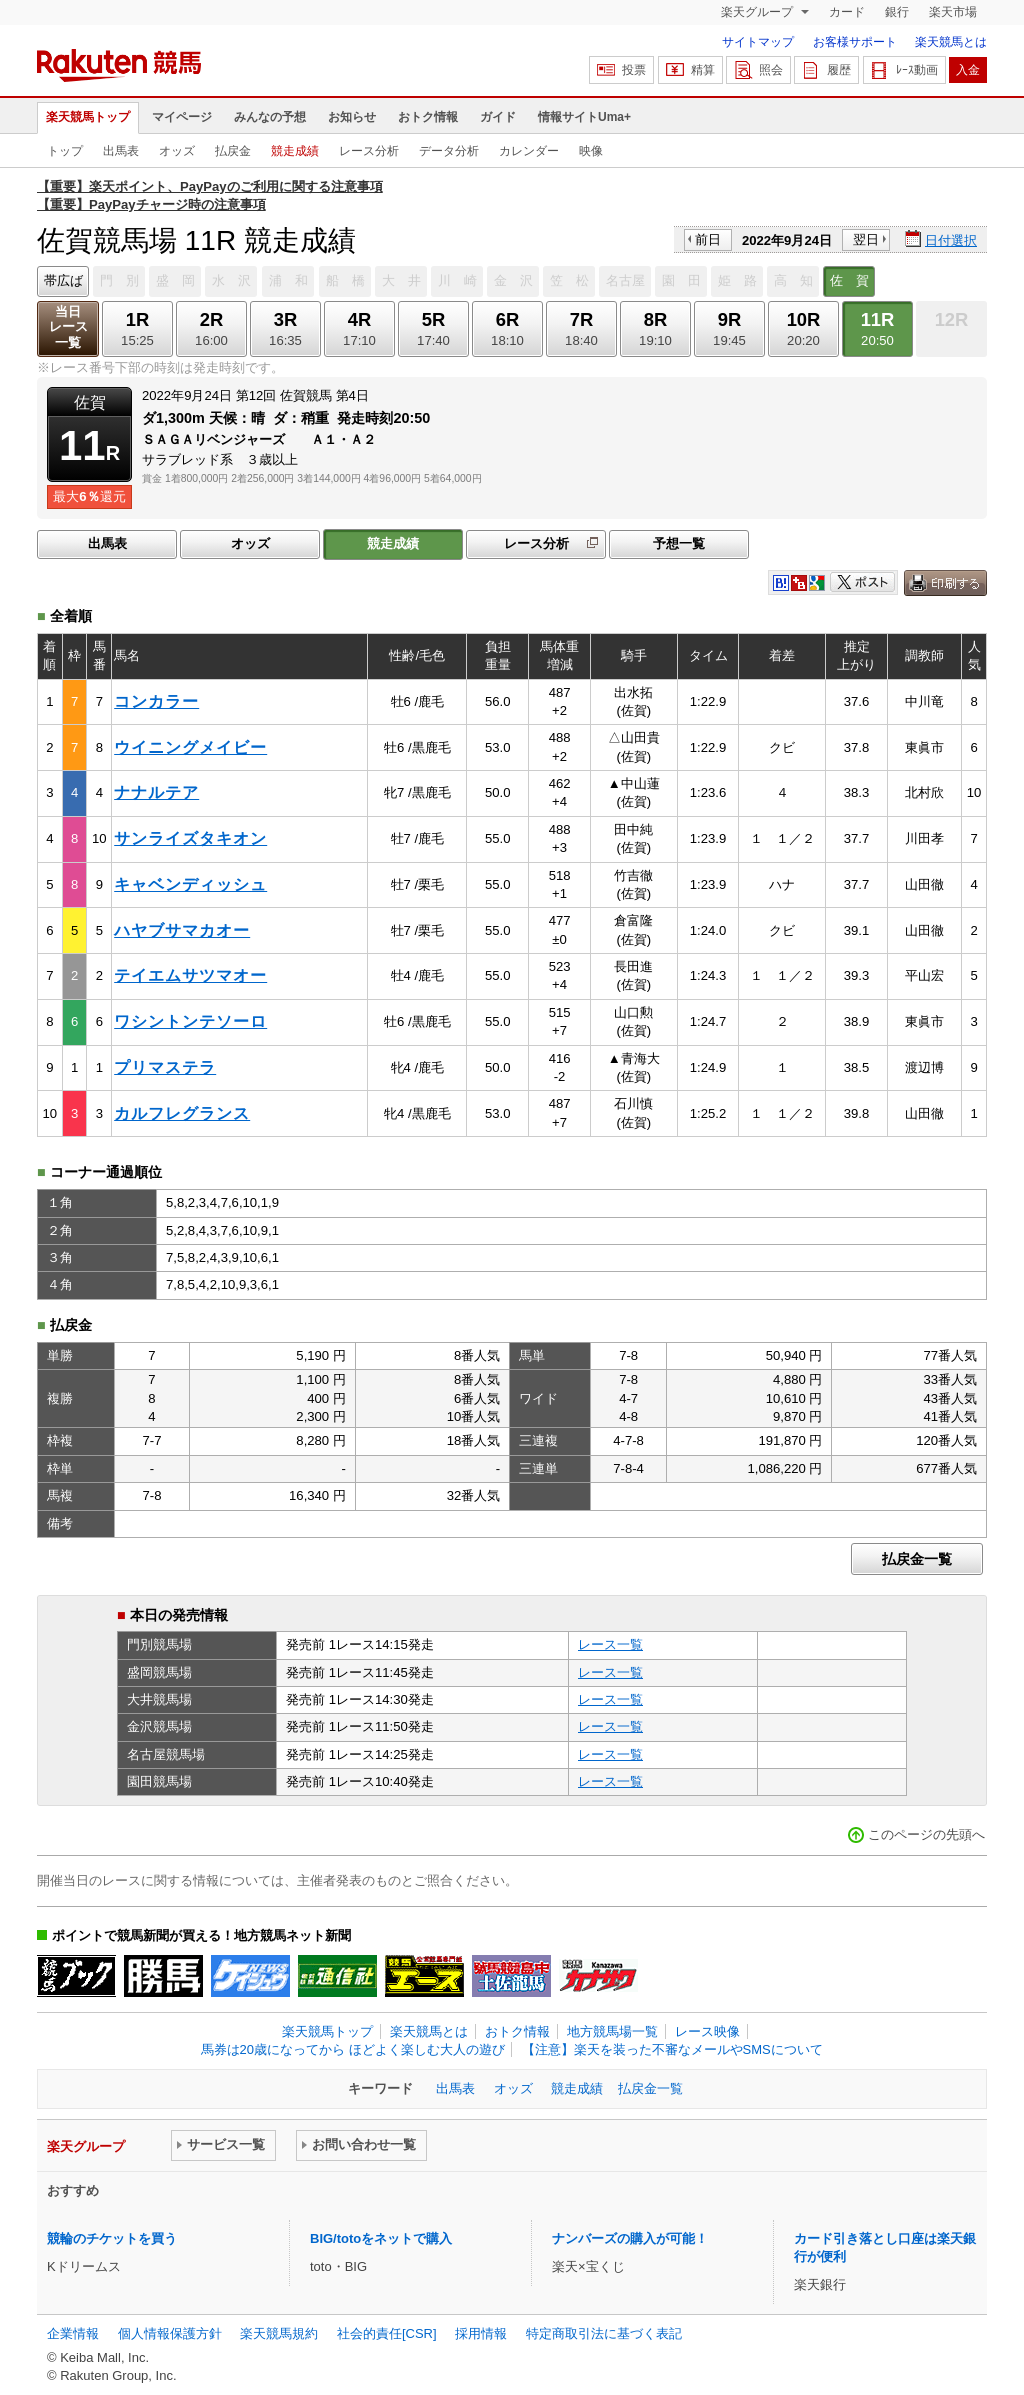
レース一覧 (610, 1644)
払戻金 (233, 151)
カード (847, 12)
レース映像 (707, 2031)
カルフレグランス (182, 1113)
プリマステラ (165, 1067)
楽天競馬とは (951, 42)
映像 (591, 151)
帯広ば (63, 280)
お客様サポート (855, 42)
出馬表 (121, 151)
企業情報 (73, 2333)
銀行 (897, 12)
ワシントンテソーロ (190, 1021)
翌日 (866, 239)
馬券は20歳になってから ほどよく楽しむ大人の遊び (353, 2049)
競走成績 (295, 151)
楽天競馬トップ (88, 117)
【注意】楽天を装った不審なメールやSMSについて (672, 2049)
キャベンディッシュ (190, 884)
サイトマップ (758, 42)
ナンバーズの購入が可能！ (630, 2238)
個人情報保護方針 (170, 2333)
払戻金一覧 (917, 1559)
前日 (708, 239)
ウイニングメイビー (190, 747)
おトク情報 (428, 117)
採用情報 (481, 2333)
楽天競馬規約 (279, 2333)
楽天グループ (758, 12)
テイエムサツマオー (190, 975)
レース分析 (369, 151)
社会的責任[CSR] (387, 2333)
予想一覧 (679, 543)
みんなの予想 (270, 117)
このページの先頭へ (926, 1834)
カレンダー (529, 151)
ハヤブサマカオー (182, 930)
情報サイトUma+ (584, 117)
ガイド (498, 117)
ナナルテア (156, 792)
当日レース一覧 (68, 327)
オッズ (177, 151)
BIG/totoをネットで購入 (381, 2238)
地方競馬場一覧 (612, 2031)
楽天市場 (953, 12)
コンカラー (156, 701)
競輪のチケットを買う (112, 2238)
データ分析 (449, 151)
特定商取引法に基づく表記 (604, 2333)
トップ (65, 151)
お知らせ (352, 117)
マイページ (182, 117)
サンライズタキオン (190, 838)
